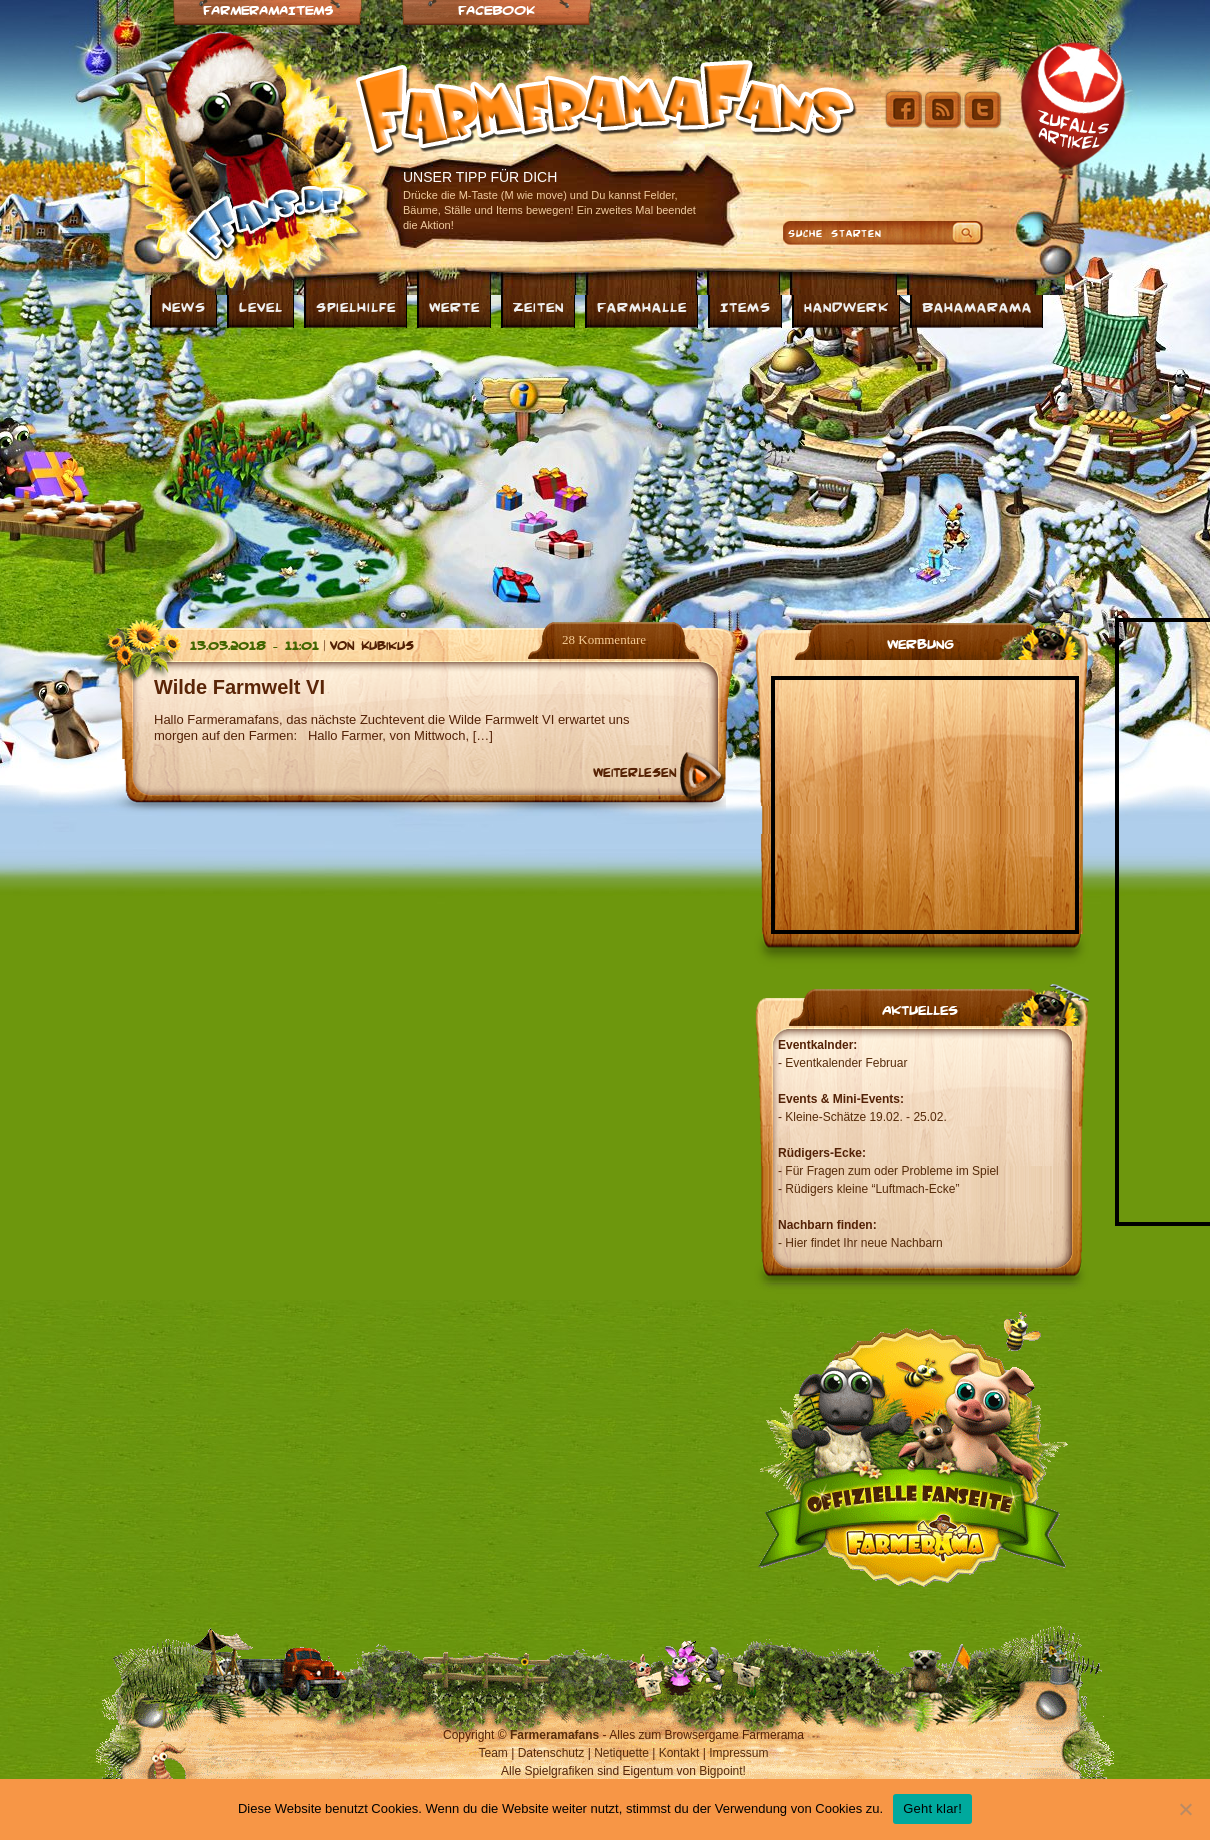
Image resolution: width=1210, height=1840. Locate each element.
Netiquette (621, 1753)
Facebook (496, 9)
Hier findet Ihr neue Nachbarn (863, 1243)
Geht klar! (932, 1808)
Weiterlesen (634, 772)
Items (745, 306)
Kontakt (679, 1753)
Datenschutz (551, 1753)
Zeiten (538, 306)
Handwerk (846, 306)
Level (261, 306)
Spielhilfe (356, 306)
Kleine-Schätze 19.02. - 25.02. (865, 1117)
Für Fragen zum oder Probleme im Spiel (891, 1171)
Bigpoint (720, 1771)
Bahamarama (977, 306)
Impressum (738, 1753)
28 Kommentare (604, 639)
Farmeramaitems (268, 9)
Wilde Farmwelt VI (239, 687)
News (184, 306)
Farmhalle (642, 306)
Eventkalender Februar (846, 1063)
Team (493, 1753)
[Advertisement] (424, 473)
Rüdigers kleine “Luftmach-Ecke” (872, 1189)
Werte (454, 306)
